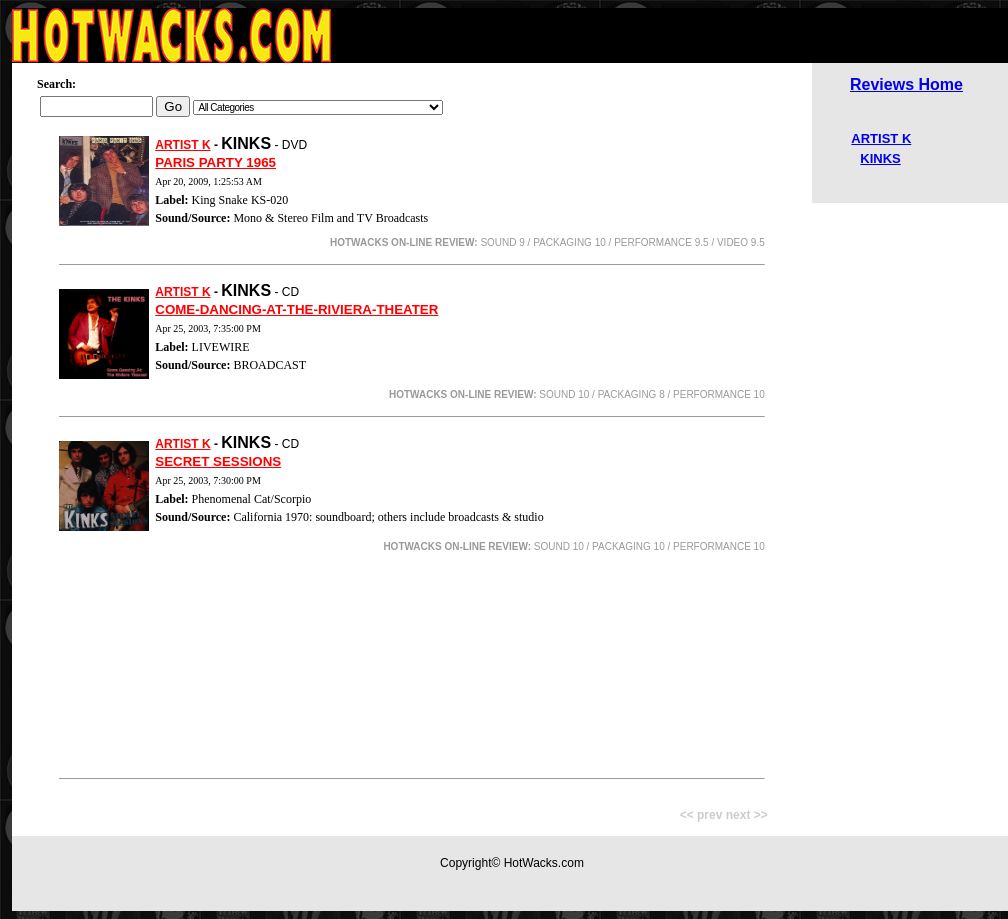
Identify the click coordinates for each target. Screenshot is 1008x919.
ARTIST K (182, 145)
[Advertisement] (412, 668)
